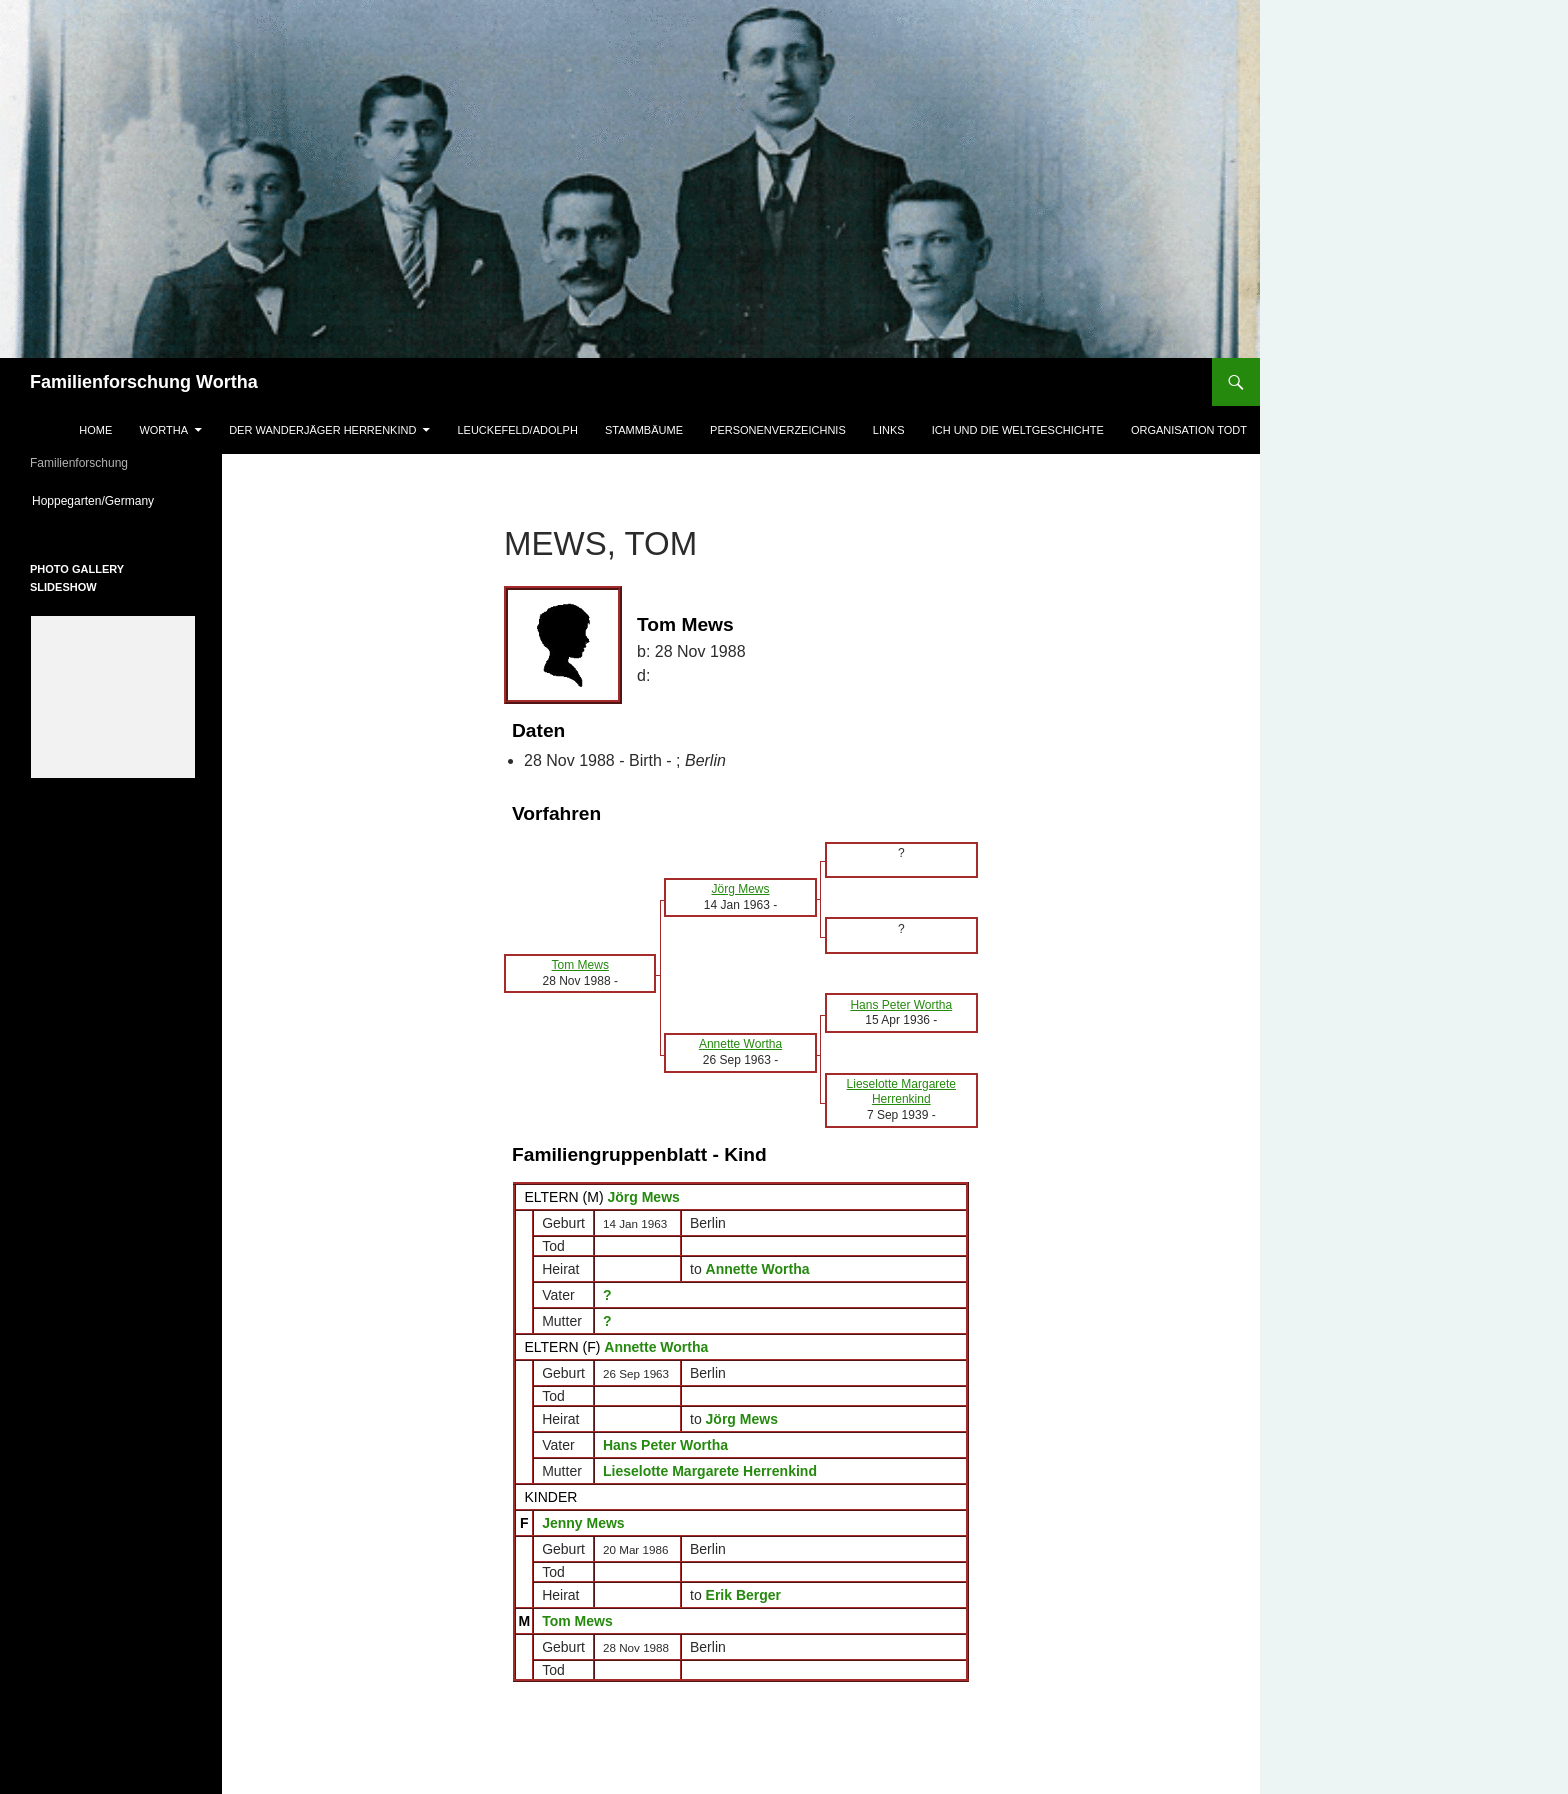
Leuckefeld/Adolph (517, 430)
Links (889, 430)
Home (95, 430)
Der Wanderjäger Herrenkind (322, 430)
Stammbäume (644, 430)
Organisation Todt (1189, 430)
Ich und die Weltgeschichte (1018, 430)
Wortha (163, 430)
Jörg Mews (643, 1197)
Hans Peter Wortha (665, 1445)
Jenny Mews (583, 1523)
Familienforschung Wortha (144, 382)
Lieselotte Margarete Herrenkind (710, 1471)
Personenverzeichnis (778, 430)
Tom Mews (577, 1621)
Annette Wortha (656, 1347)
